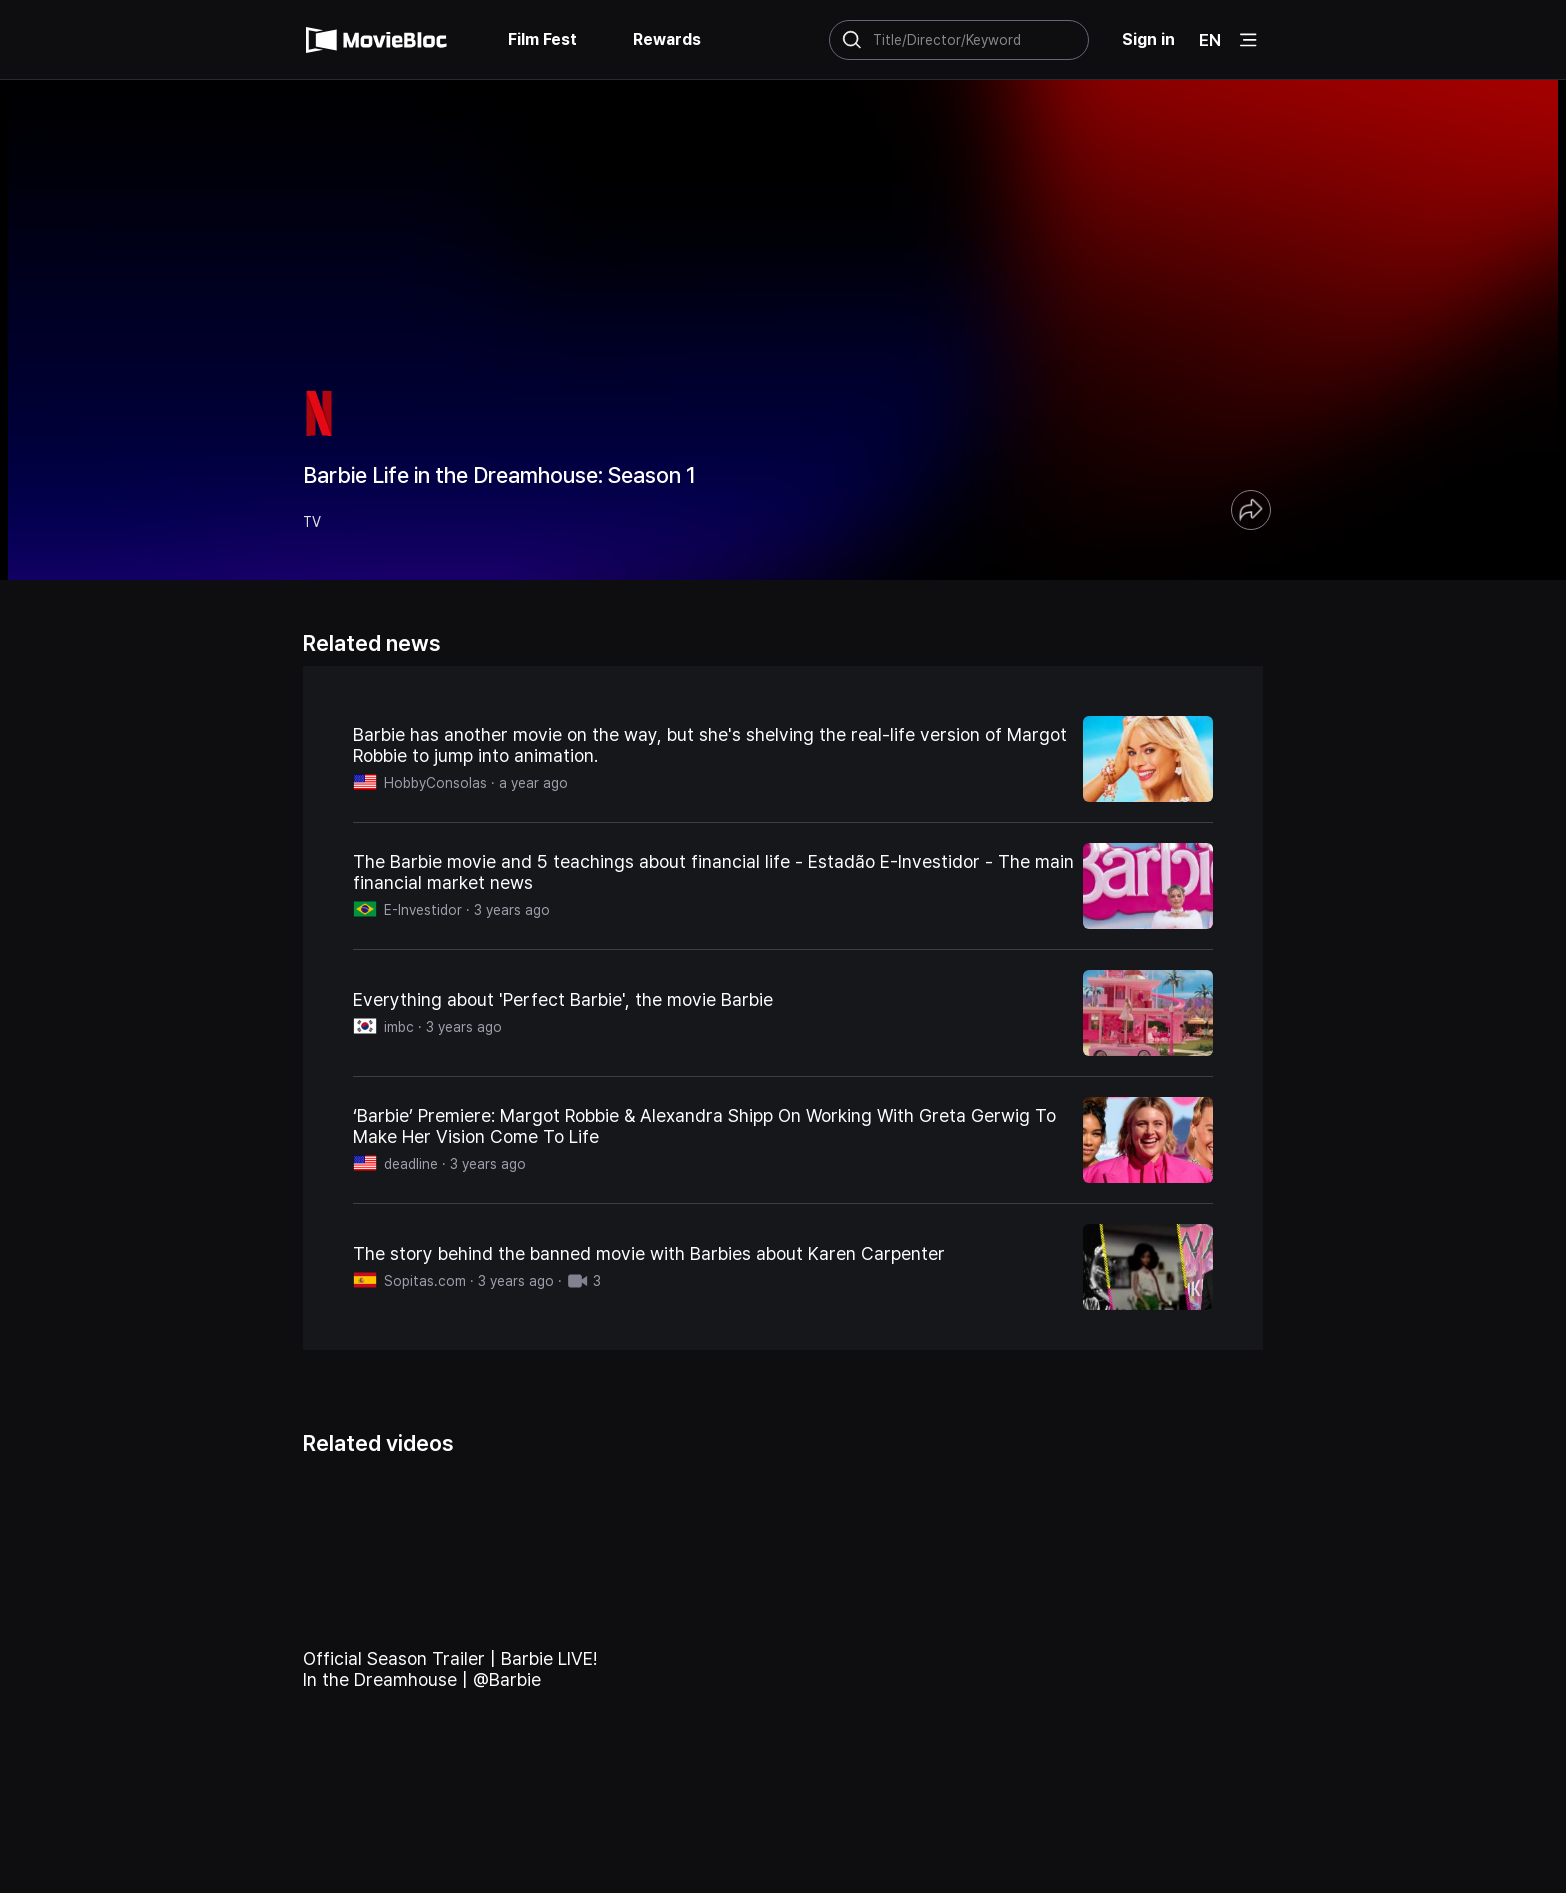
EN (1210, 40)
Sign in (1148, 39)
